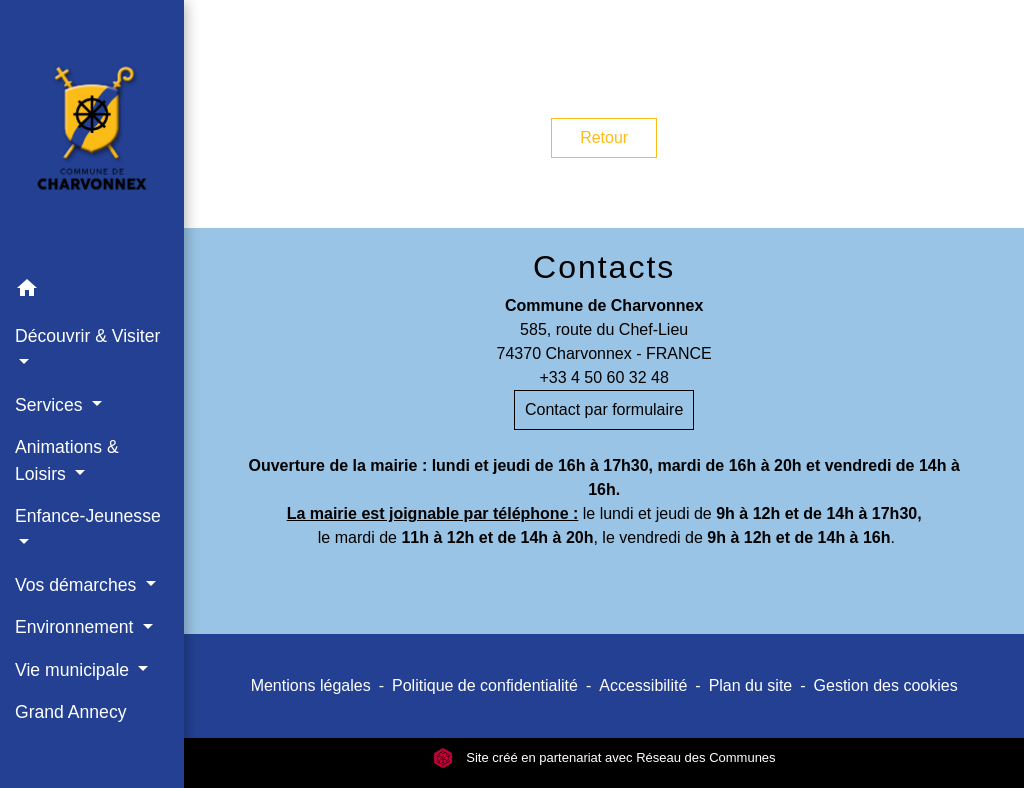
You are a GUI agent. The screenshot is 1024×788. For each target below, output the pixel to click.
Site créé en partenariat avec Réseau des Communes (604, 757)
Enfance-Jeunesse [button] (88, 516)
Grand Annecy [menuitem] (71, 712)
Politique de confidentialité (485, 685)
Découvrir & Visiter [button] (87, 336)
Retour (604, 137)
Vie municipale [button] (74, 670)
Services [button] (51, 405)
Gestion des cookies (886, 685)
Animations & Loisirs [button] (67, 460)
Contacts (604, 267)
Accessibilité (643, 685)
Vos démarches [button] (78, 585)
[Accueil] (92, 134)
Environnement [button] (76, 627)
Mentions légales (311, 685)
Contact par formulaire (604, 409)
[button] (92, 291)
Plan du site (751, 685)
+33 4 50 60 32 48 (603, 377)
